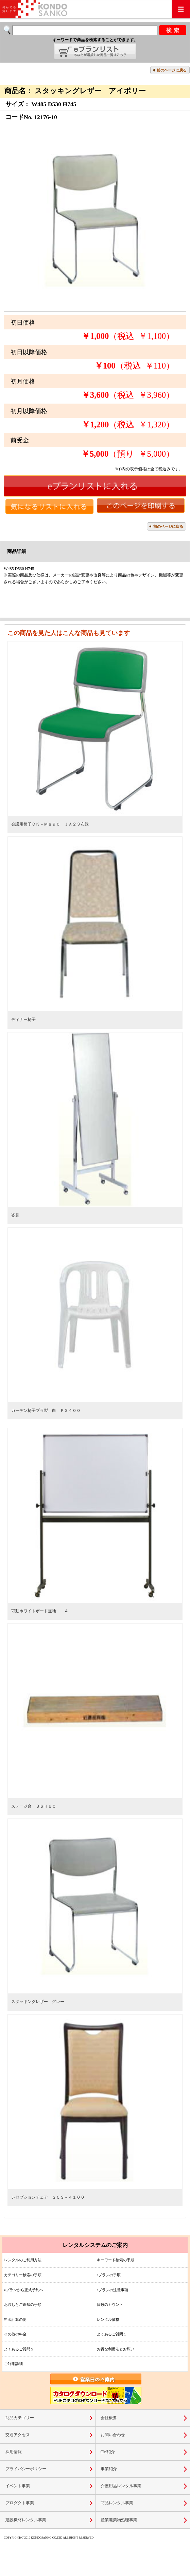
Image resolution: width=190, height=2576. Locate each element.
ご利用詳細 (13, 2364)
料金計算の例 (15, 2319)
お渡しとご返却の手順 (22, 2304)
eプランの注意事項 (112, 2290)
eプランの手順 (109, 2275)
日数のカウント (110, 2304)
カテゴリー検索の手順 (22, 2275)
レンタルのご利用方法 (22, 2260)
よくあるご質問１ (112, 2334)
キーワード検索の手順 (115, 2260)
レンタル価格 (108, 2319)
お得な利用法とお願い (115, 2349)
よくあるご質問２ (19, 2349)
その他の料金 (15, 2334)
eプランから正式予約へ (23, 2290)
